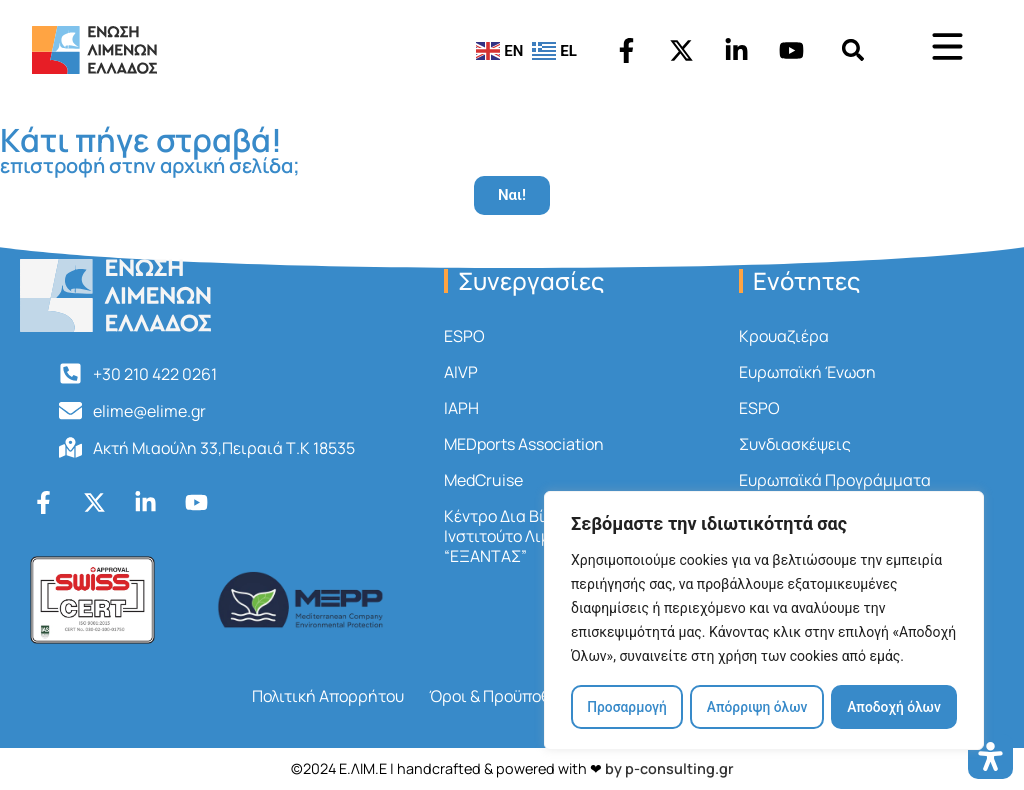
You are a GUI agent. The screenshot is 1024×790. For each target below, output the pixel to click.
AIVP (461, 372)
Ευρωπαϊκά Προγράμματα (835, 480)
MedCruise (483, 480)
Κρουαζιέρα (784, 336)
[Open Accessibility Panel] (990, 756)
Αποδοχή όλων (894, 707)
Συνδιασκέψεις (795, 444)
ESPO (464, 336)
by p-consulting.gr (669, 768)
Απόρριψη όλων (757, 707)
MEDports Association (524, 444)
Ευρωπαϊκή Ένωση (807, 372)
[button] (853, 50)
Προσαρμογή (626, 707)
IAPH (461, 408)
